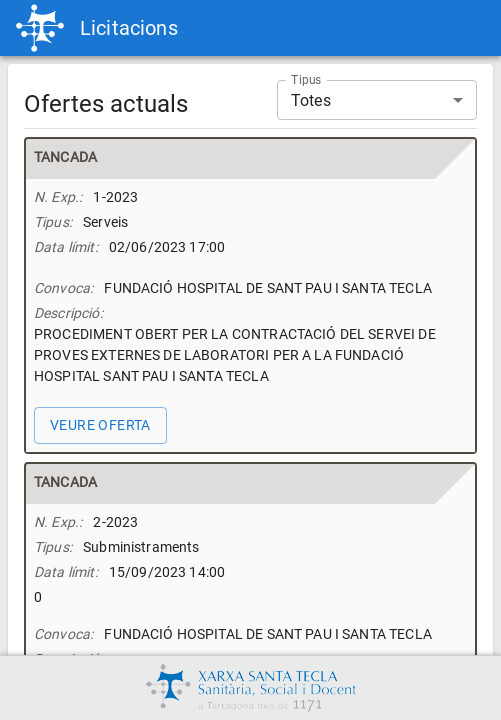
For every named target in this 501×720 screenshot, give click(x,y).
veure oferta (100, 425)
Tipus (306, 80)
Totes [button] (311, 100)
